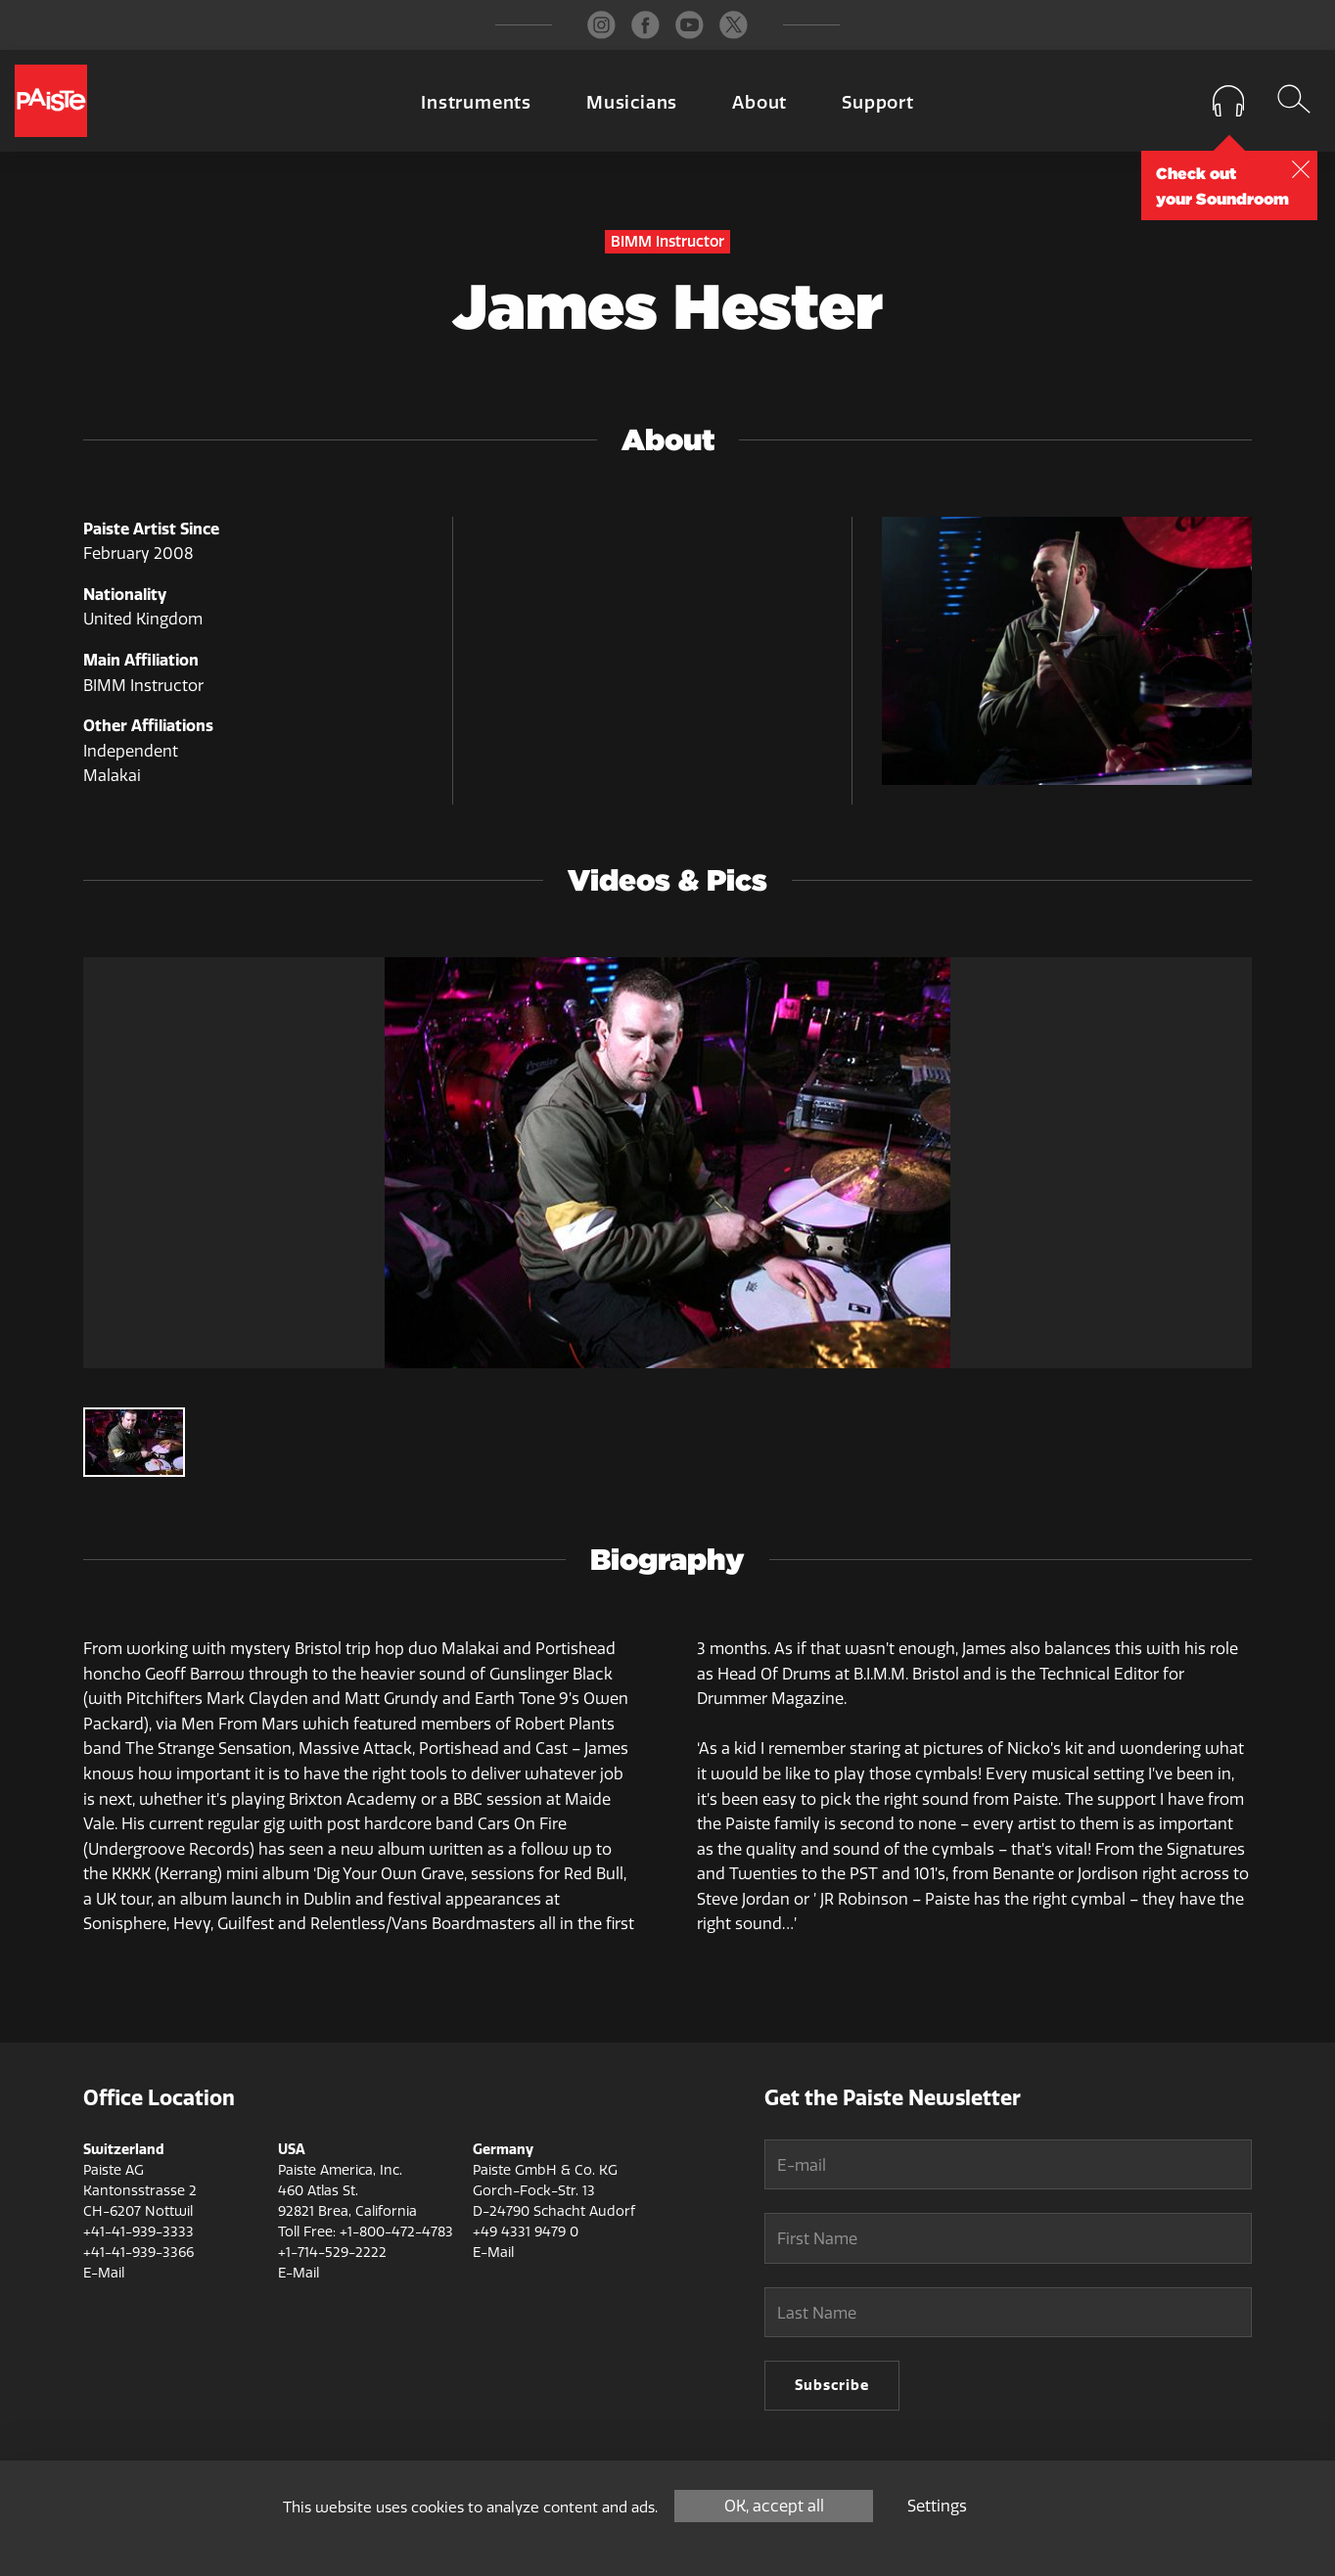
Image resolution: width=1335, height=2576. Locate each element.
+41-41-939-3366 (138, 2252)
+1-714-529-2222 (332, 2252)
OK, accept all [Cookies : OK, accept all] (774, 2506)
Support (878, 103)
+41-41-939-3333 (138, 2232)
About (759, 103)
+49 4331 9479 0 (525, 2232)
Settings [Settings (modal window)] (937, 2506)
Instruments (476, 103)
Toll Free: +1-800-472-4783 (365, 2232)
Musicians (631, 103)
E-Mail (103, 2273)
